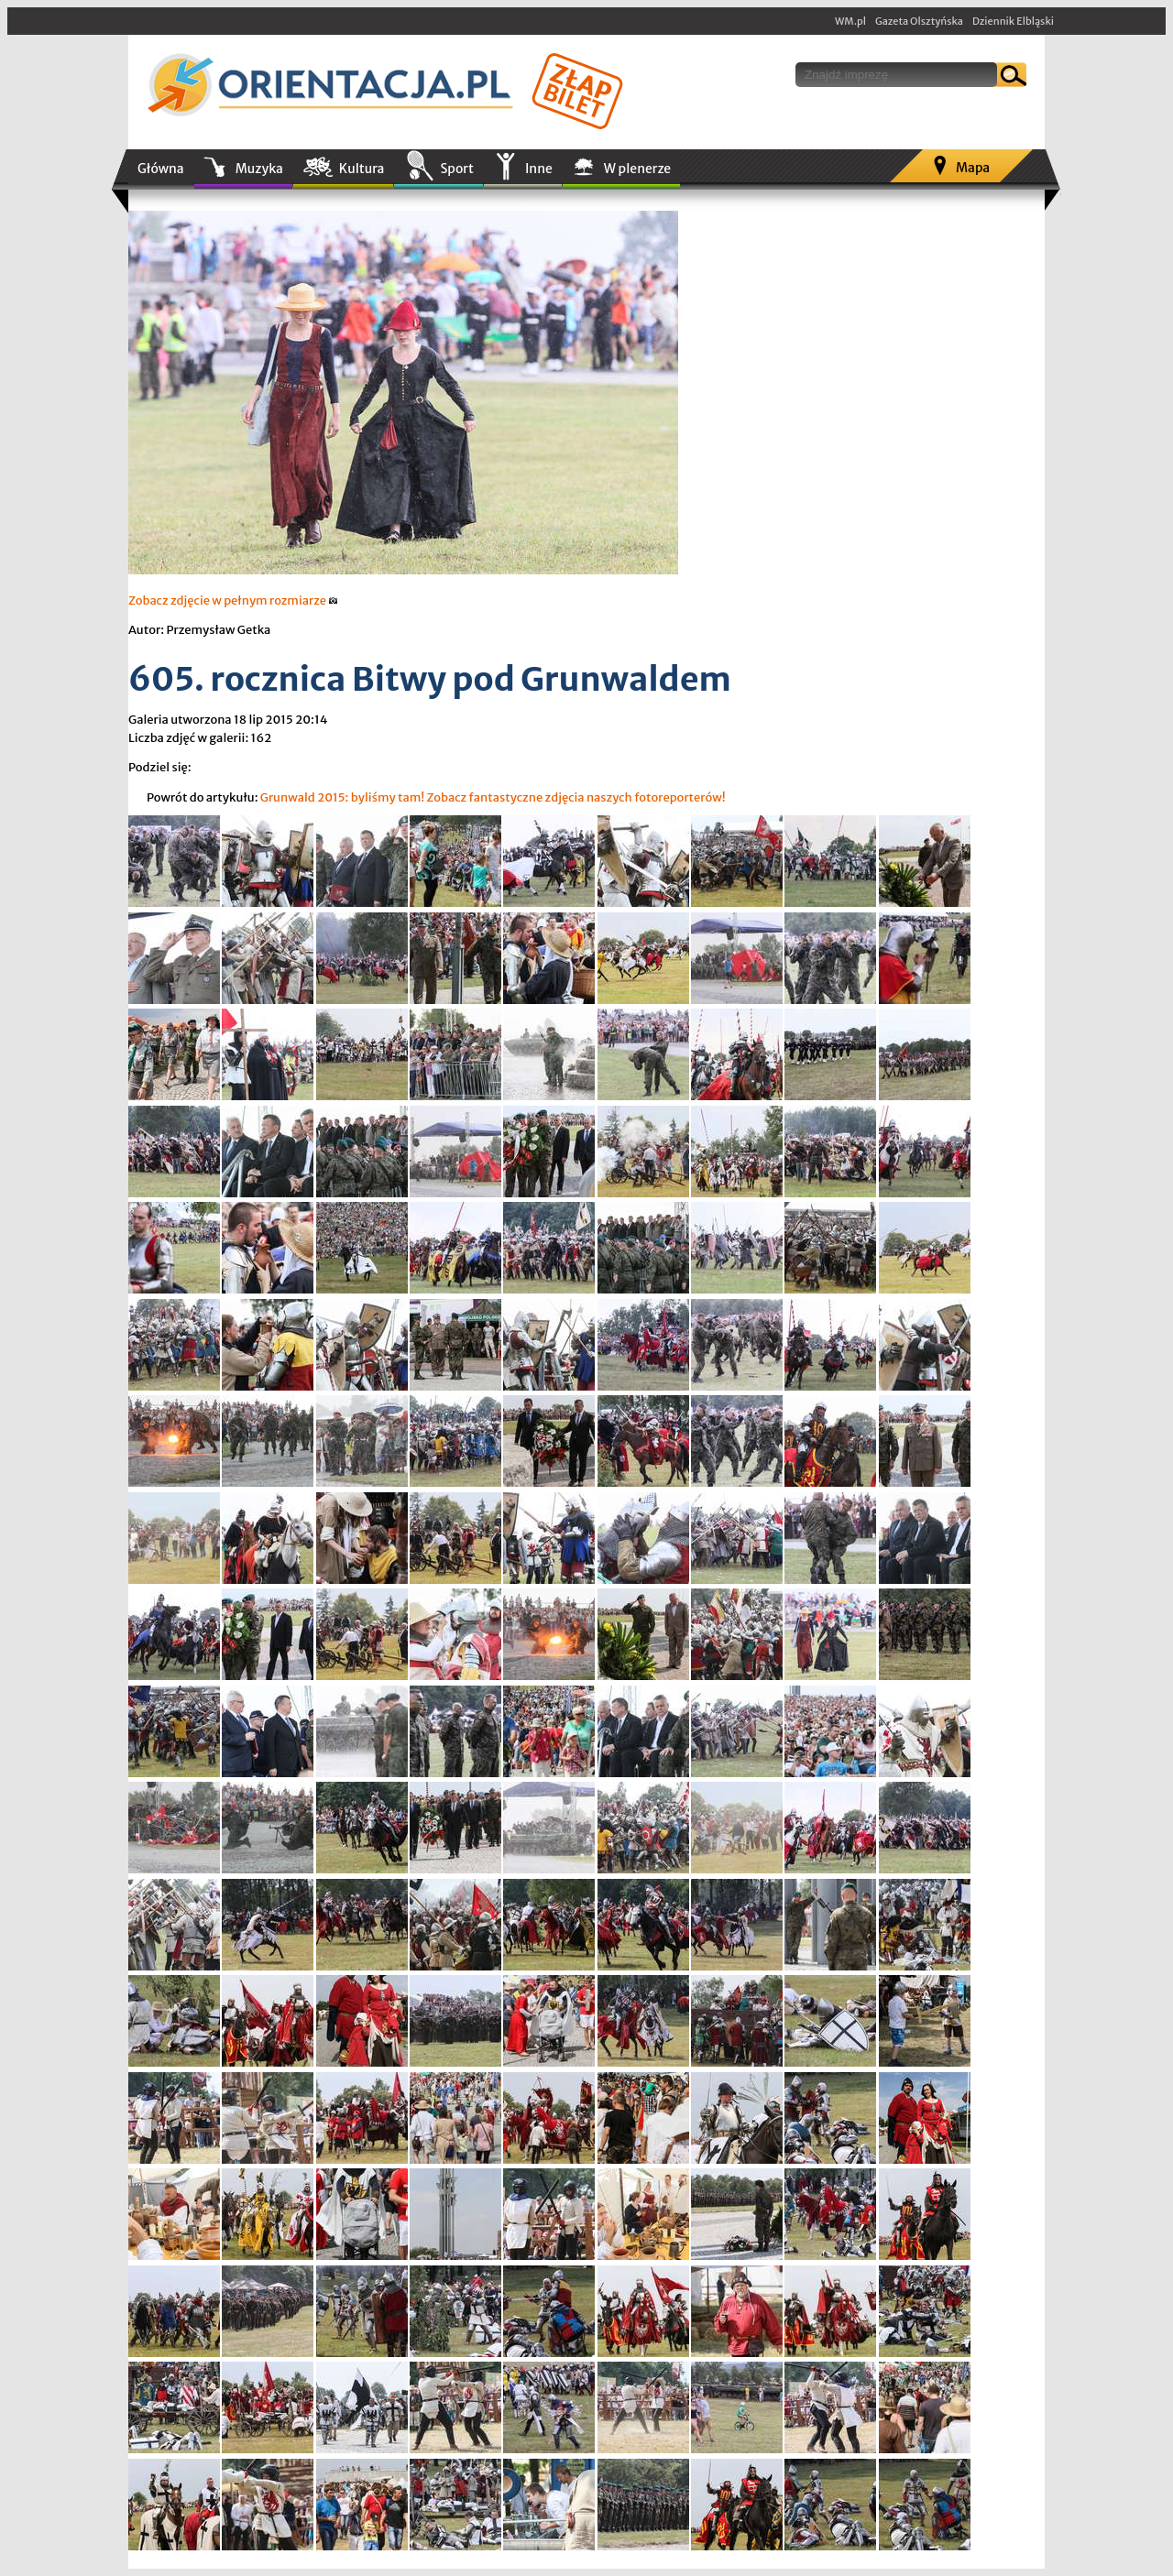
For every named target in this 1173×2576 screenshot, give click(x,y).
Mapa (973, 167)
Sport (456, 168)
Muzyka (259, 168)
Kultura (362, 168)
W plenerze (637, 168)
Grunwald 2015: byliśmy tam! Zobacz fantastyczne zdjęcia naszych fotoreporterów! (493, 797)
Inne (539, 168)
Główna (160, 168)
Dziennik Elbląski (1013, 21)
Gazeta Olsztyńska (919, 21)
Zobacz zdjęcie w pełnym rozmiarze (233, 600)
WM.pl (850, 21)
